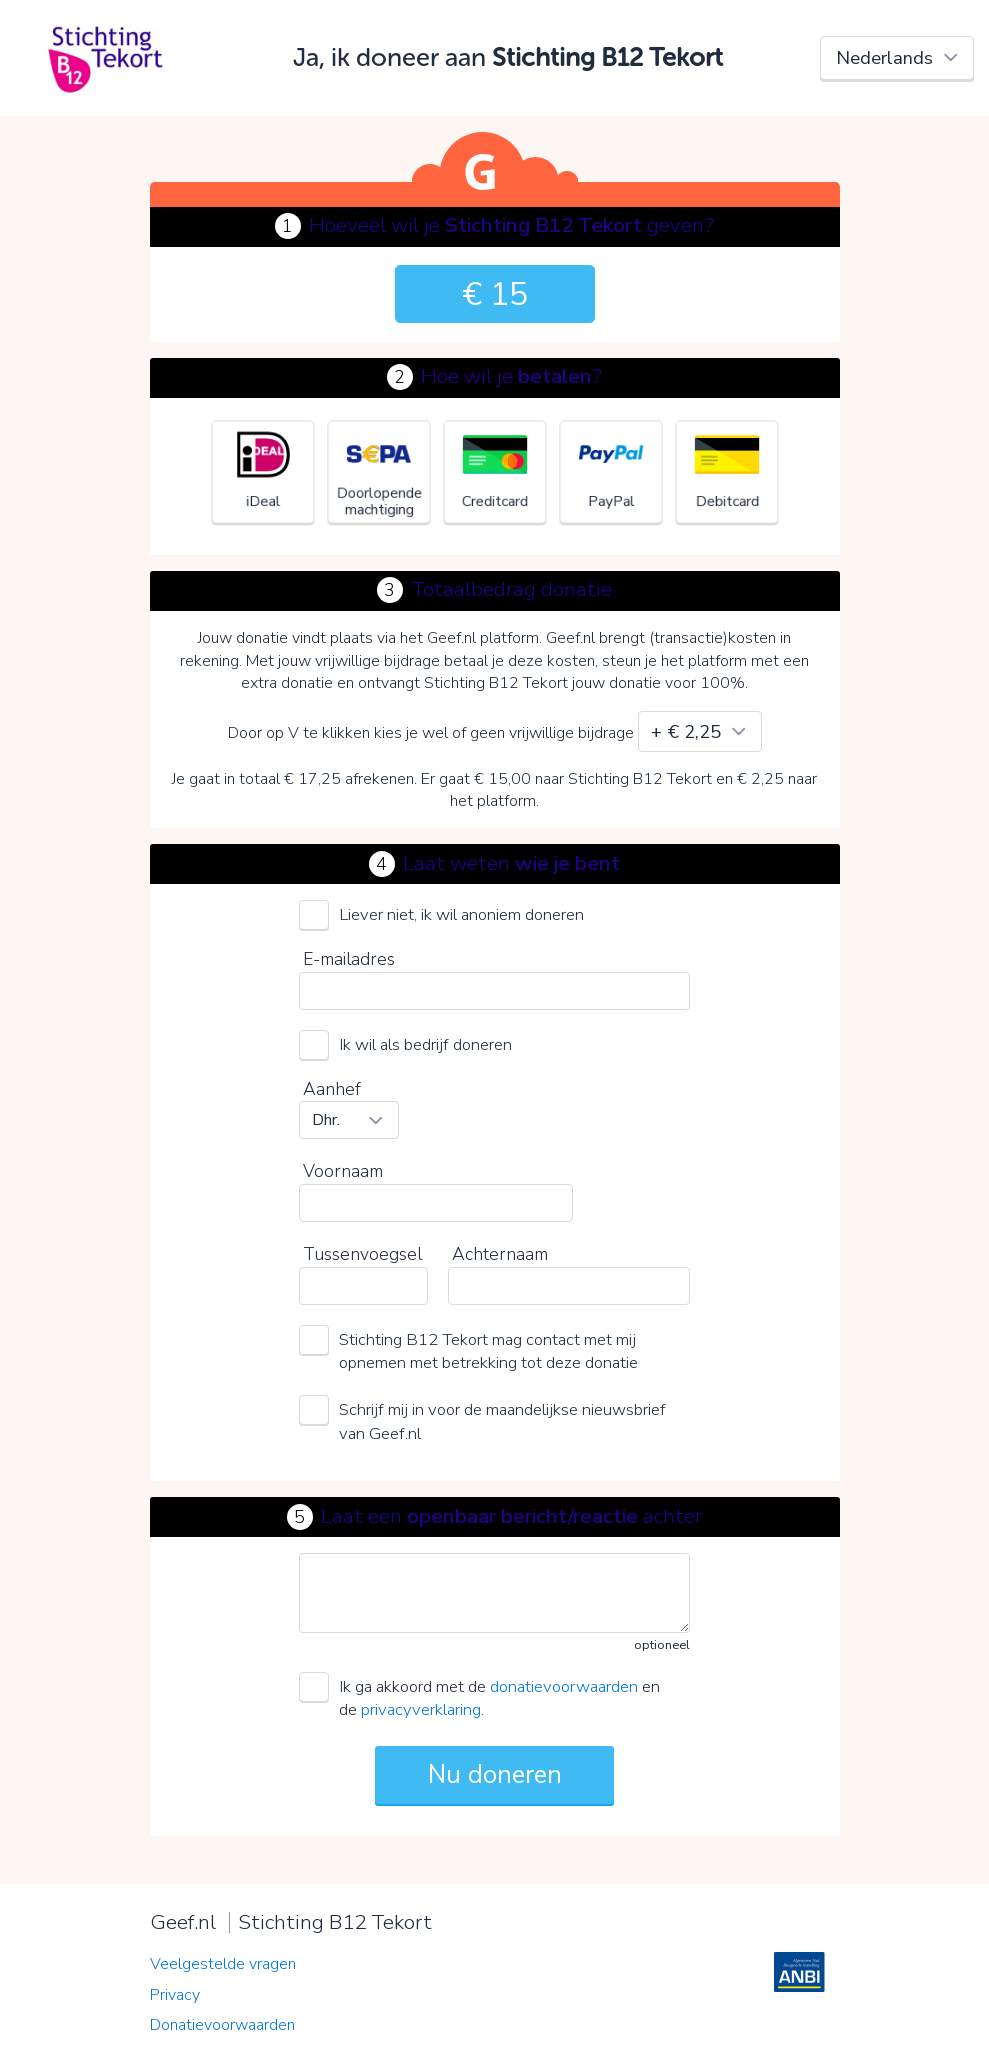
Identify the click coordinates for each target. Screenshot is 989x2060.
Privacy (175, 1995)
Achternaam (500, 1254)
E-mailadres (349, 959)
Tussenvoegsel (362, 1254)
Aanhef (332, 1089)
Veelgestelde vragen (223, 1964)
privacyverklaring (421, 1709)
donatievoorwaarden (564, 1686)
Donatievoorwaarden (222, 2025)
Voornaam (343, 1171)
